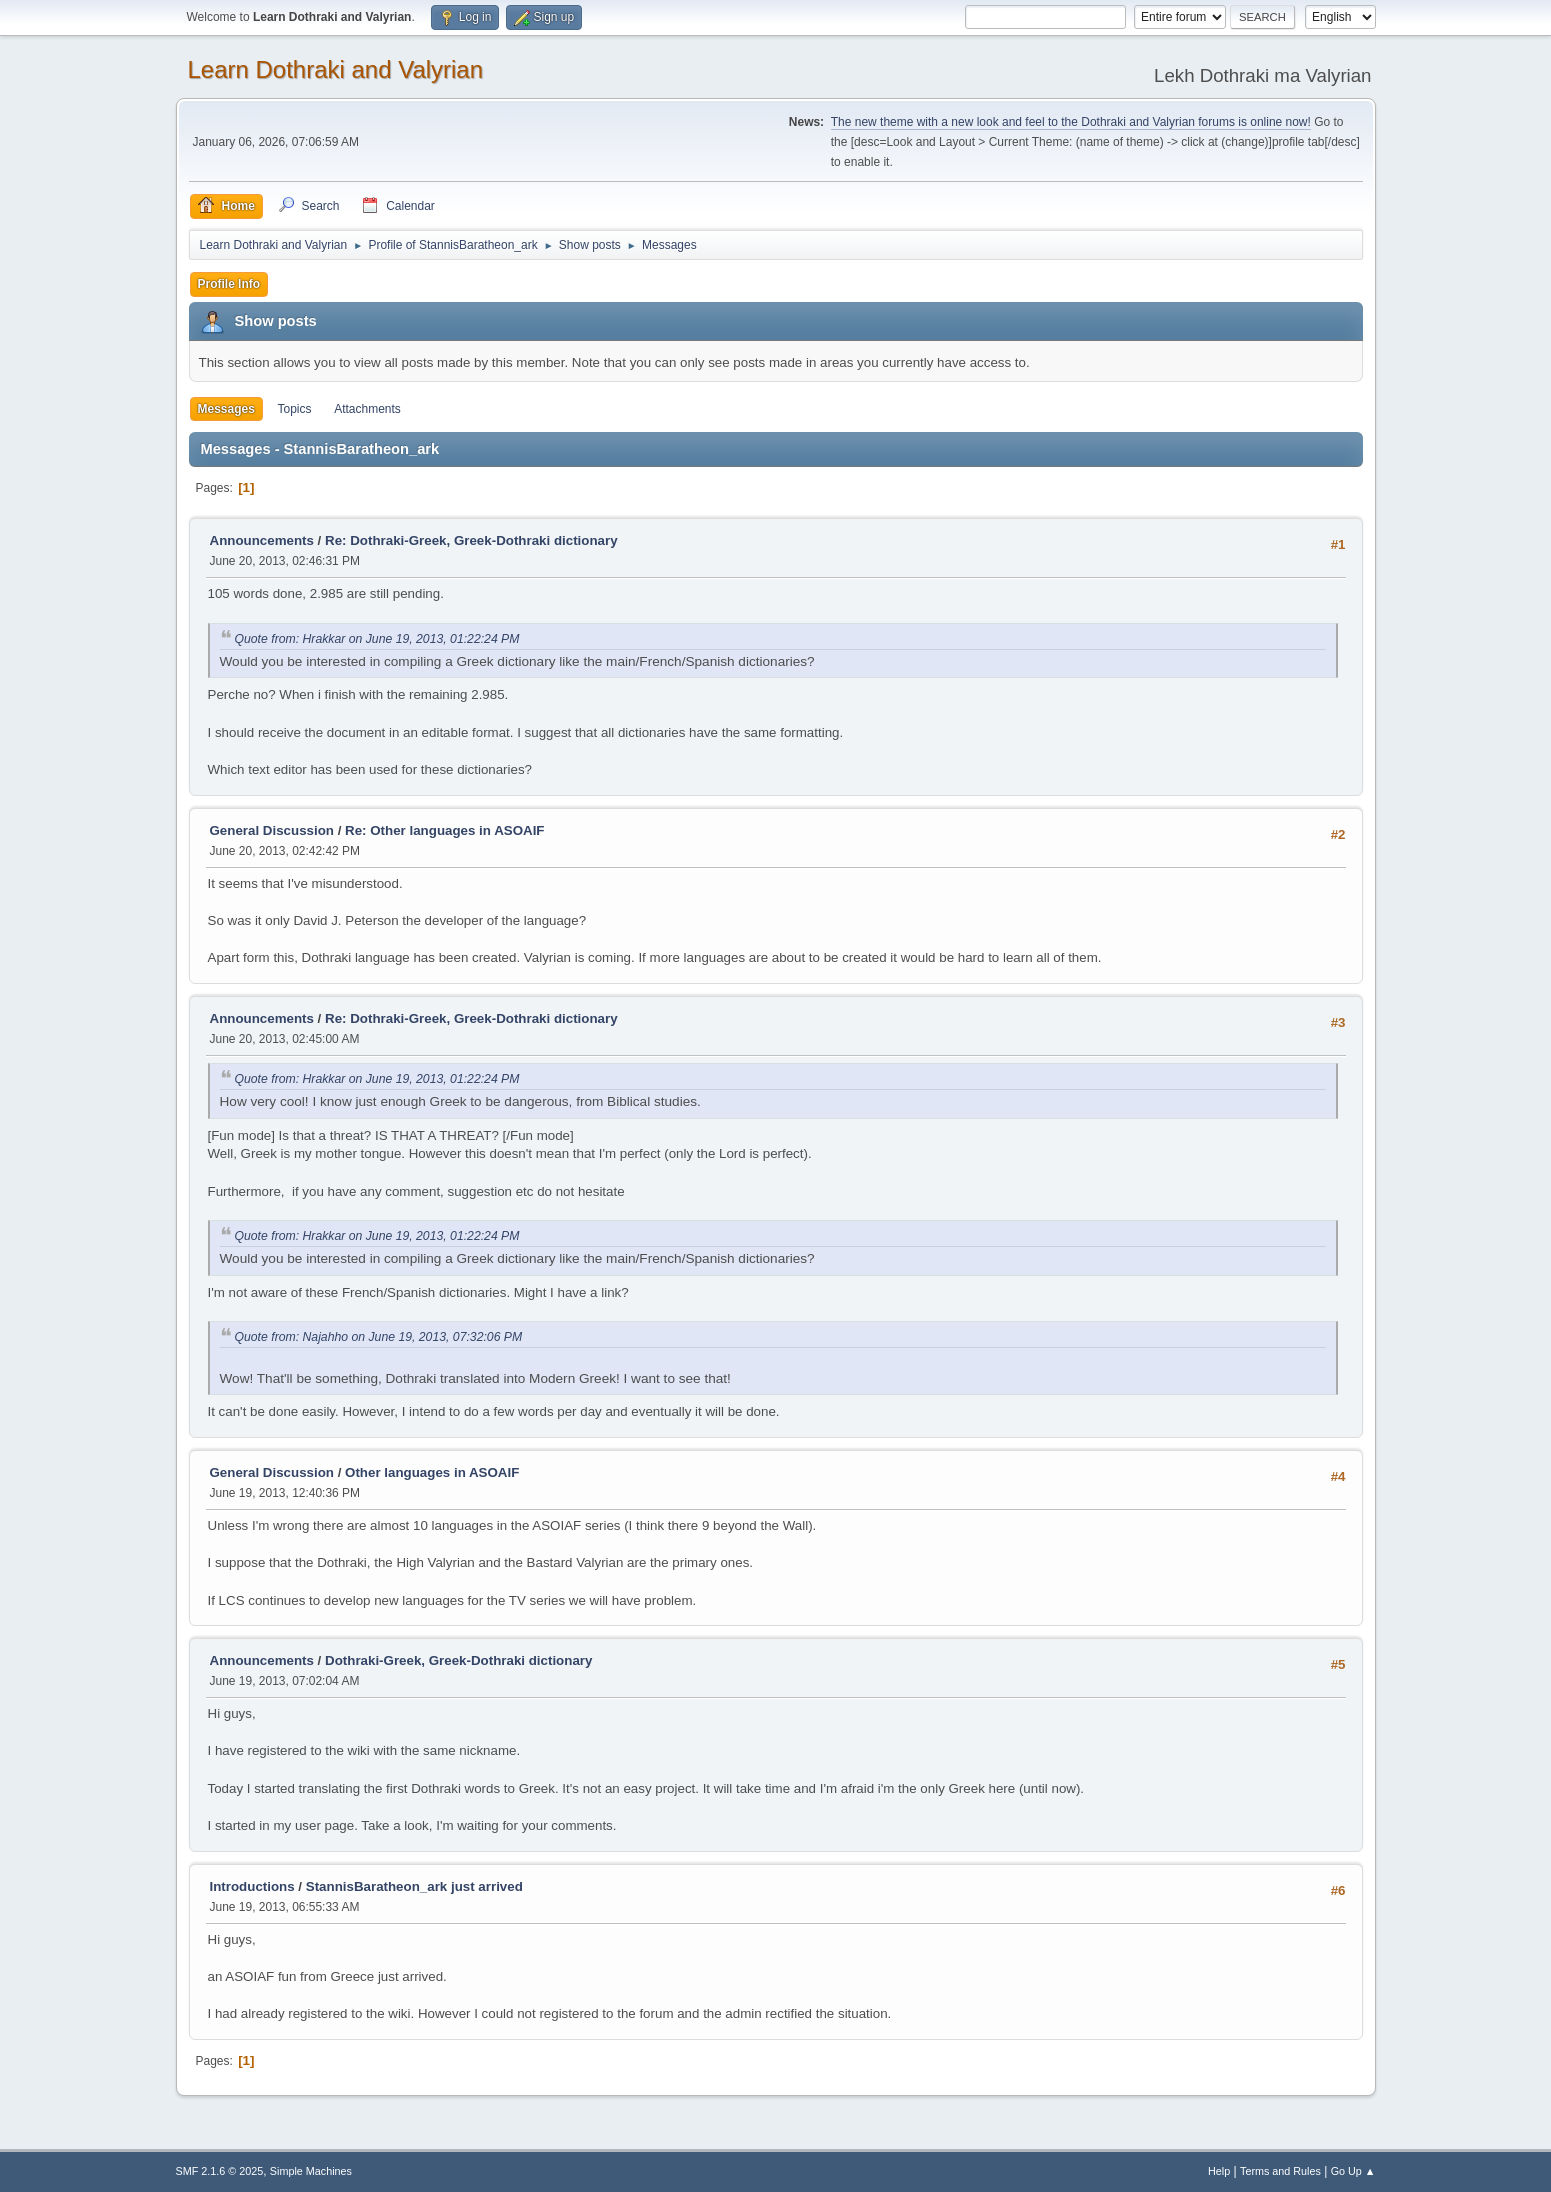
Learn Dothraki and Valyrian (336, 69)
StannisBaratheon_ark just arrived (414, 1886)
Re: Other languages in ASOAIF (444, 830)
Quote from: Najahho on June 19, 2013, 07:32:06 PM (379, 1337)
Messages (226, 409)
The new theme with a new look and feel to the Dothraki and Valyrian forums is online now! (1071, 122)
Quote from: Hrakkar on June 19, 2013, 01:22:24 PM (377, 639)
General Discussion (272, 830)
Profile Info (229, 284)
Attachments (367, 409)
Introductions (252, 1886)
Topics (295, 409)
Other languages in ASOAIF (432, 1472)
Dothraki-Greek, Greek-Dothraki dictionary (458, 1660)
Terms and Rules (1280, 2171)
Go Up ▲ (1353, 2171)
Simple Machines (311, 2171)
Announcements (262, 540)
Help (1219, 2171)
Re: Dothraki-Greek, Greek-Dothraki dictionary (471, 540)
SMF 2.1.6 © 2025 (220, 2171)
